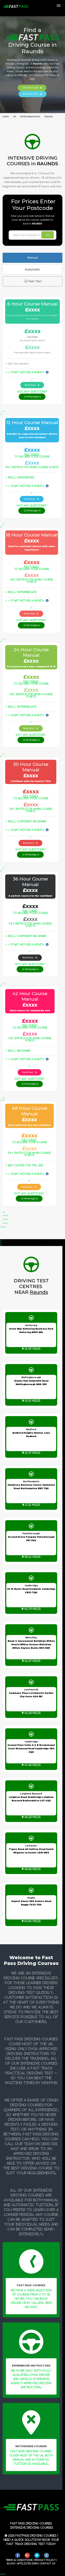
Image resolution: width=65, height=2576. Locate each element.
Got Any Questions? (32, 383)
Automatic (32, 261)
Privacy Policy (45, 2551)
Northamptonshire (30, 107)
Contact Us (47, 2555)
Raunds (49, 107)
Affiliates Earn (27, 2555)
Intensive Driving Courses (31, 2519)
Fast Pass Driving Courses (31, 2515)
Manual (32, 249)
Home (6, 107)
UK (14, 107)
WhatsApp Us (32, 388)
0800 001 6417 (26, 66)
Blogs (11, 2555)
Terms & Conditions (19, 2551)
